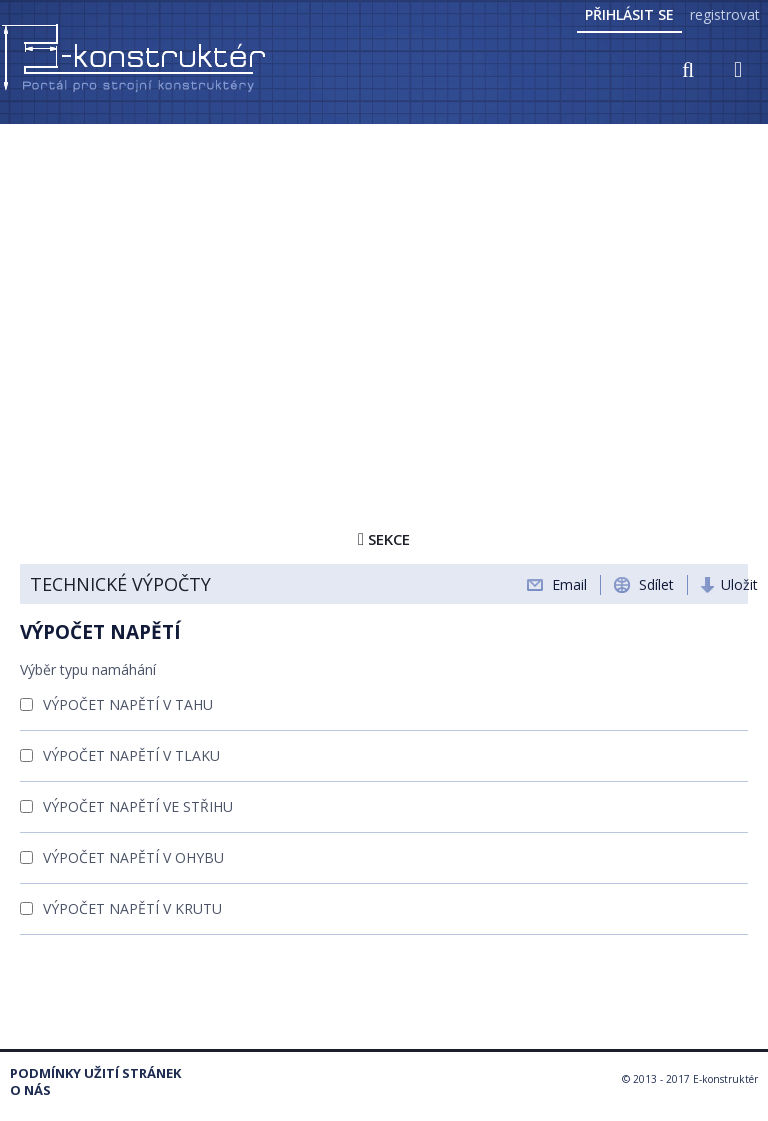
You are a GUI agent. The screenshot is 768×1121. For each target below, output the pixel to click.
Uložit (739, 584)
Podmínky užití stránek (95, 1073)
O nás (30, 1090)
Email (569, 584)
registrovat (725, 14)
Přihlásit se (629, 14)
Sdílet (656, 584)
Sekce (384, 539)
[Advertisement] (384, 277)
